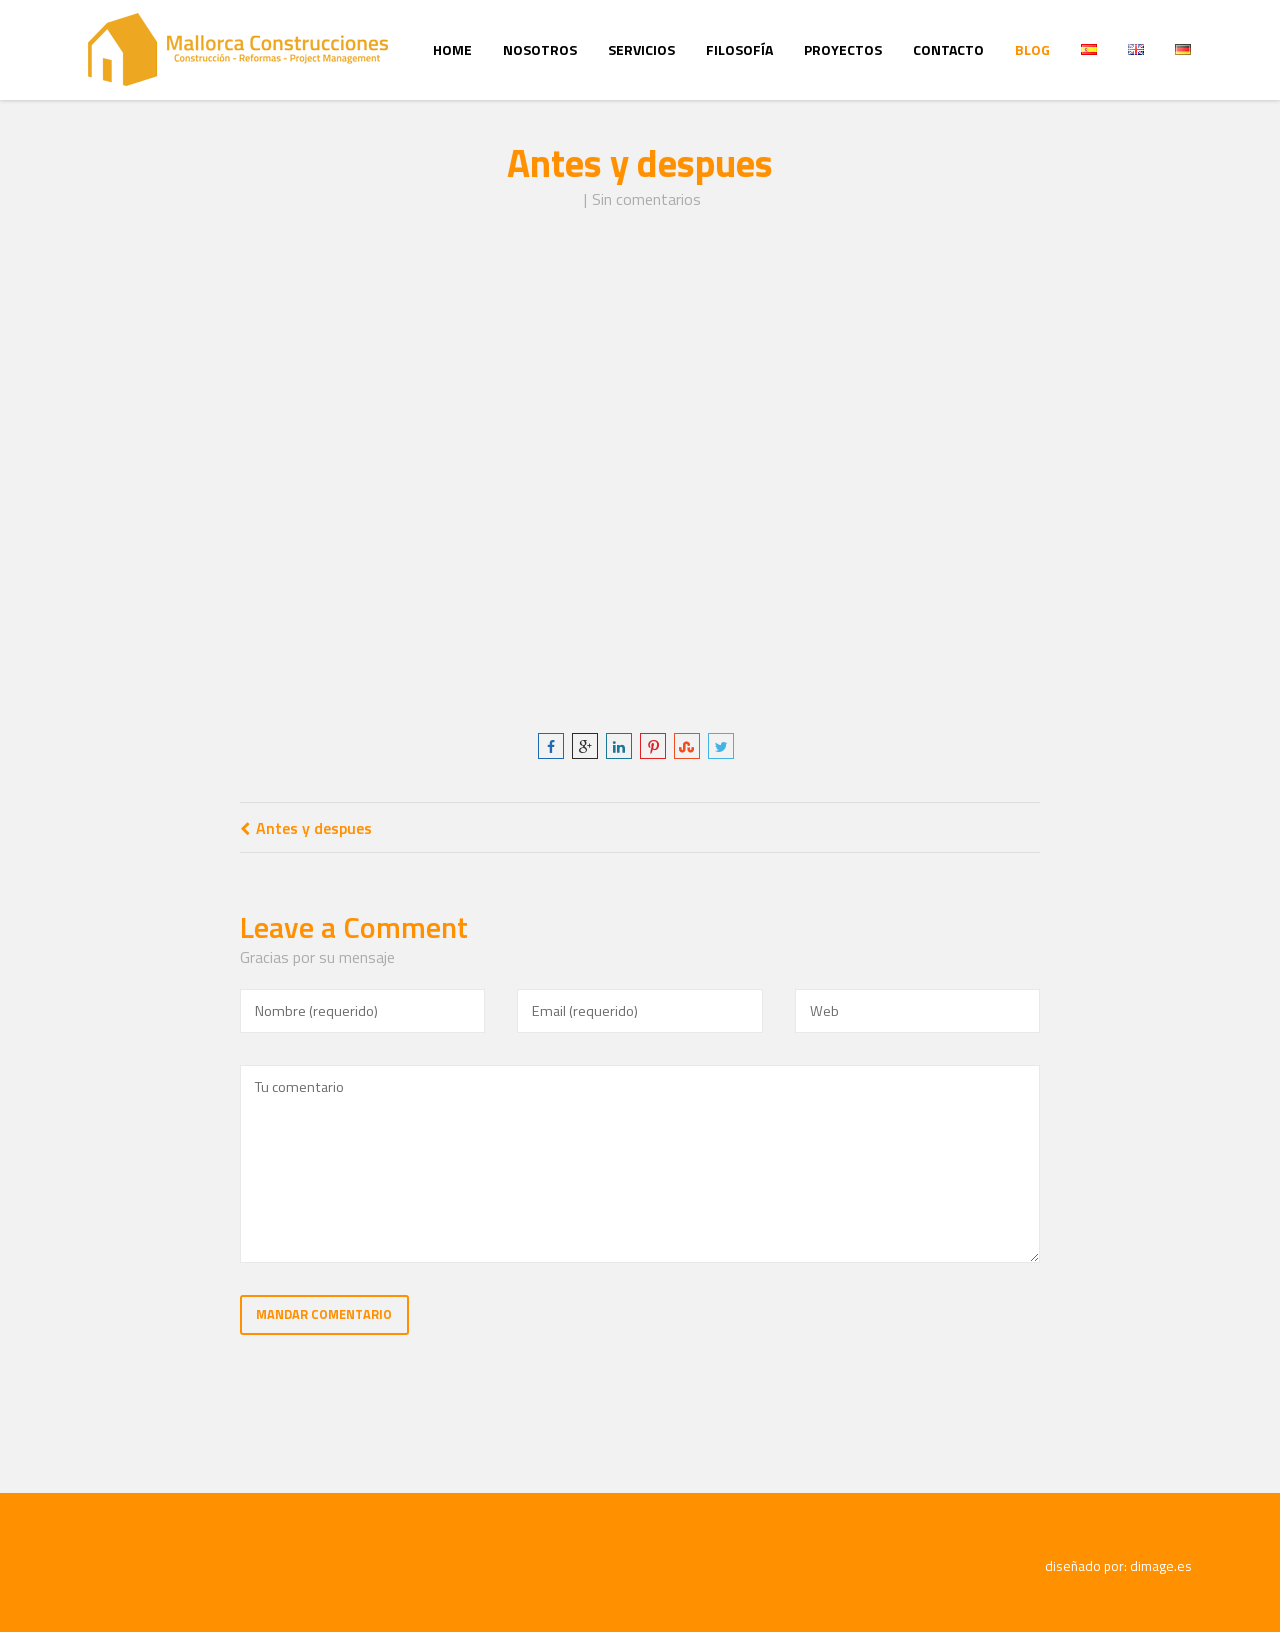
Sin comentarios (646, 199)
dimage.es (1161, 1566)
